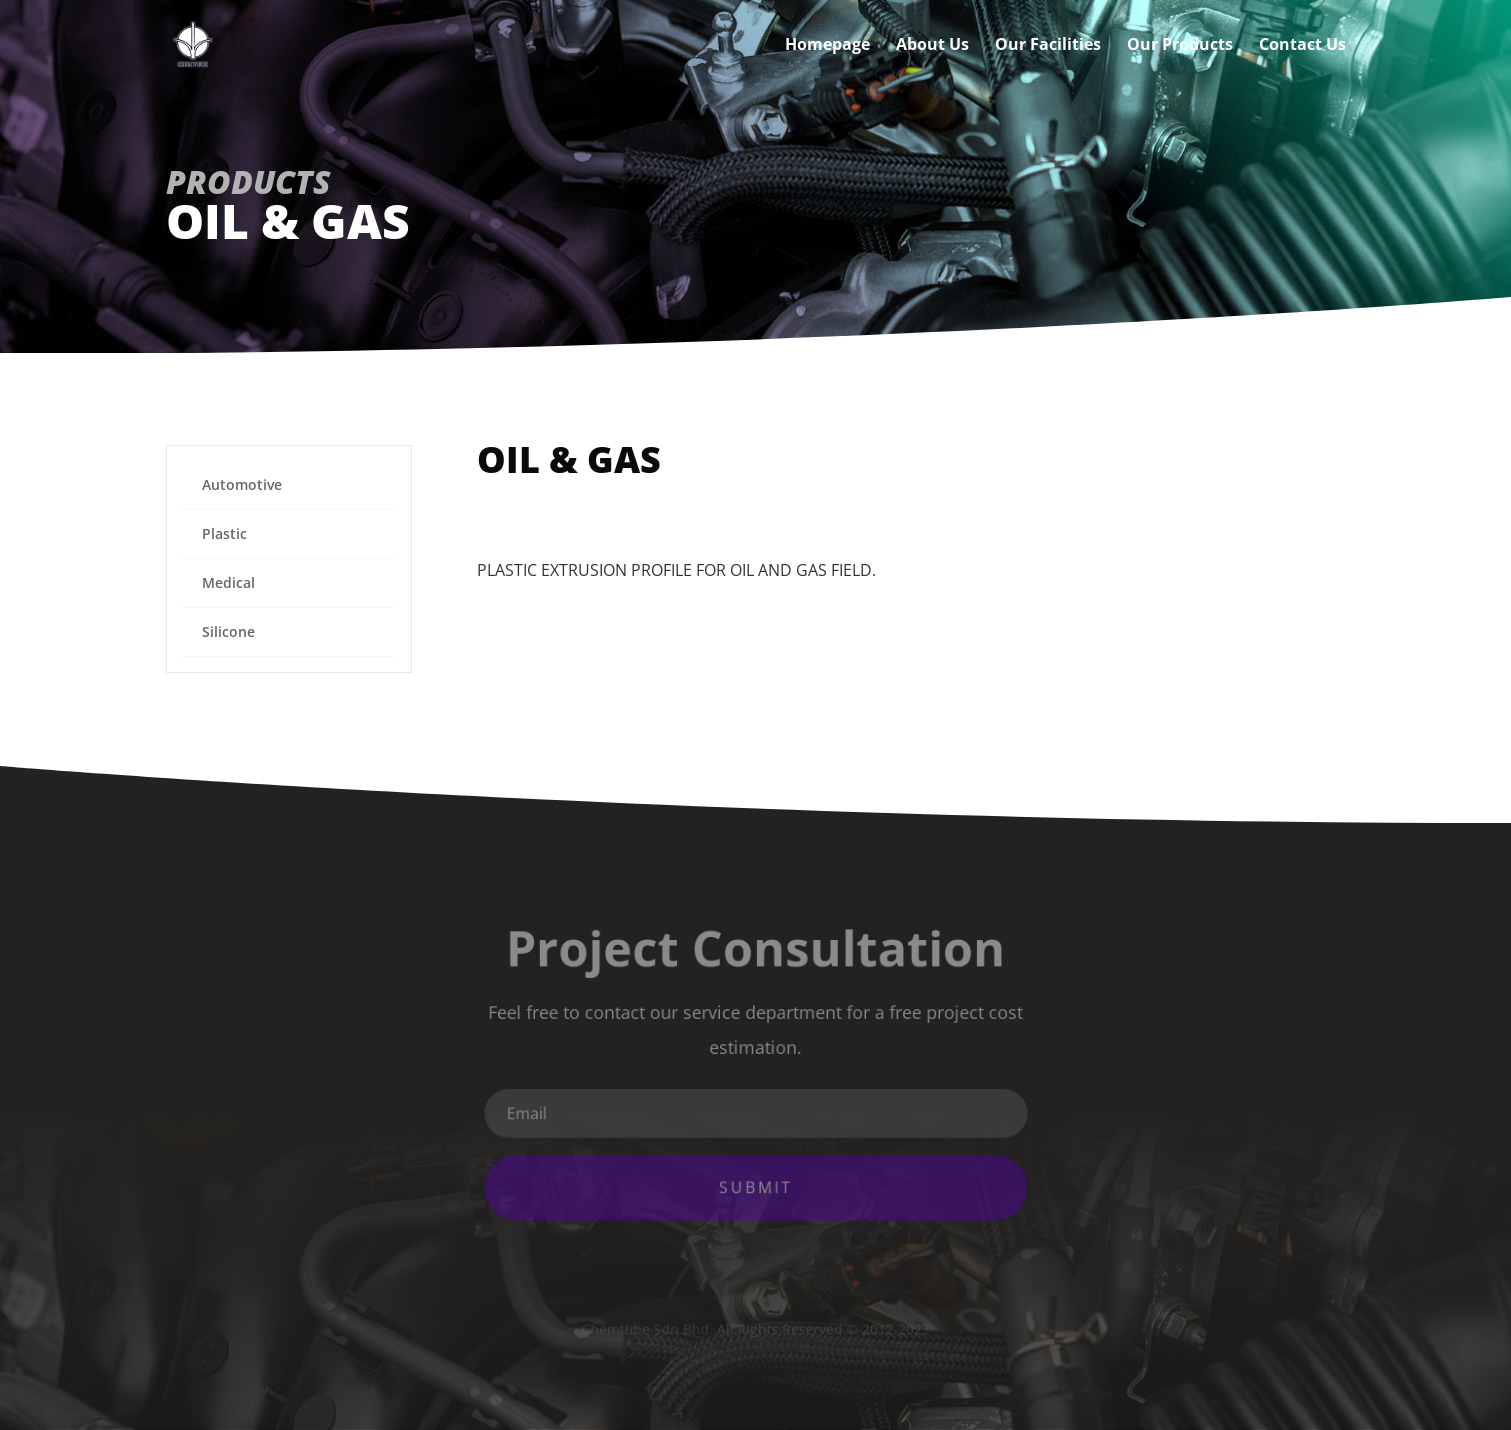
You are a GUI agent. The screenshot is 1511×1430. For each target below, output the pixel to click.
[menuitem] (289, 485)
